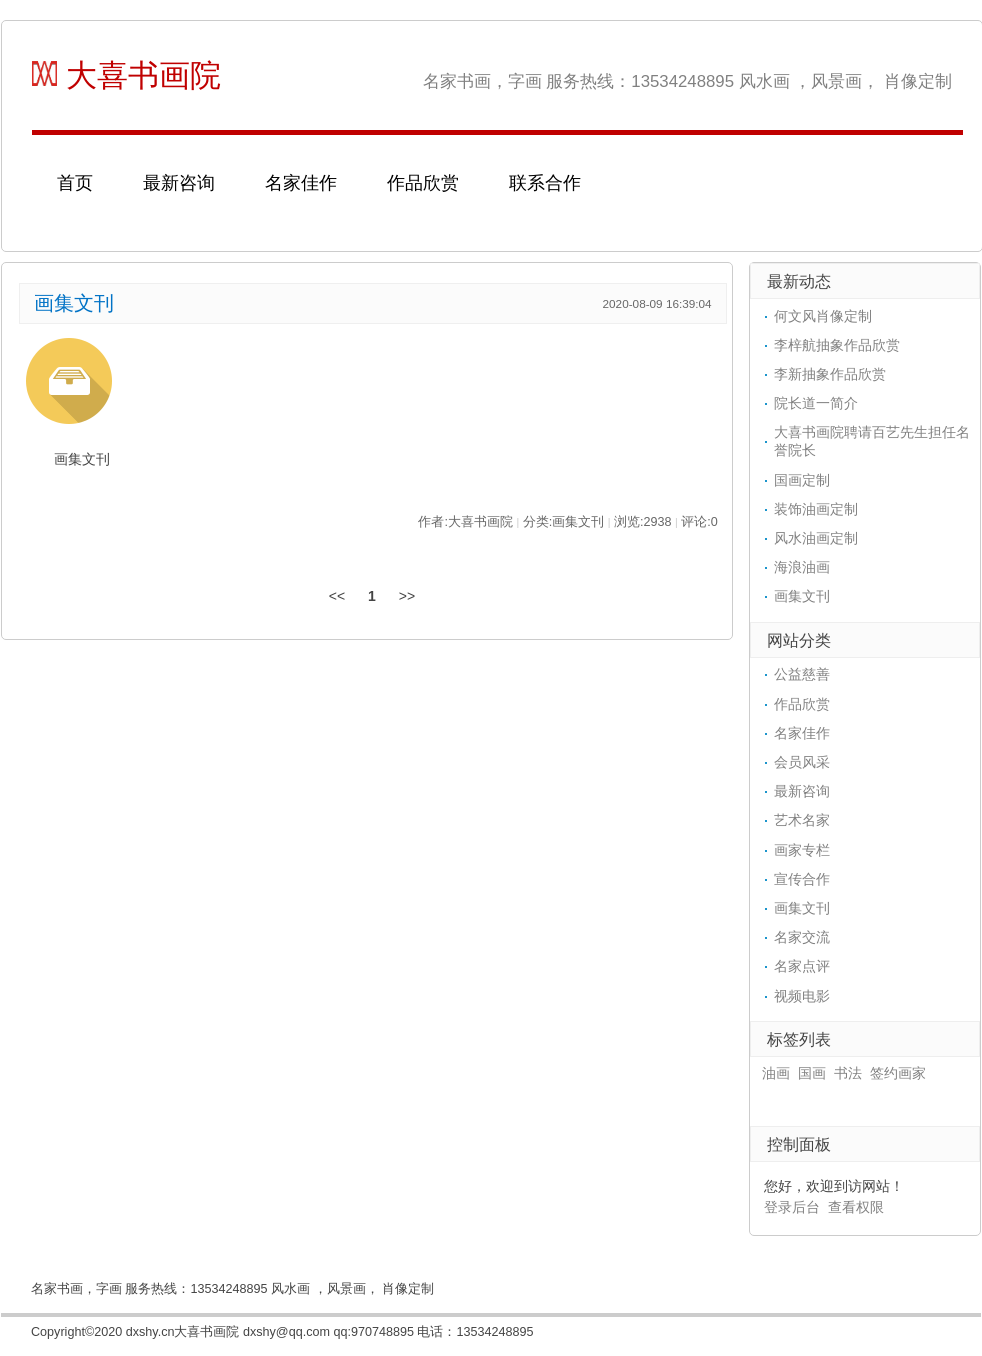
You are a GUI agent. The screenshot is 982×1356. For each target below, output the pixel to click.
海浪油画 (802, 567)
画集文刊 (74, 303)
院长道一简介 (816, 403)
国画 (812, 1073)
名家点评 (802, 966)
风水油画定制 (816, 538)
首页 (75, 183)
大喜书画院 (126, 75)
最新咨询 (179, 183)
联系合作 (545, 183)
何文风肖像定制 (823, 316)
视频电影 (802, 996)
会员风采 (802, 762)
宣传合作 (802, 879)
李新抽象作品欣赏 (830, 374)
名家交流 (802, 937)
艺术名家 (802, 820)
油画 (776, 1073)
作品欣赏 (423, 183)
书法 (848, 1073)
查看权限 (856, 1207)
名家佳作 (301, 183)
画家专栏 (802, 850)
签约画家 (898, 1073)
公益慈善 (802, 674)
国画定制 (802, 480)
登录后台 (792, 1207)
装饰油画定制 (816, 509)
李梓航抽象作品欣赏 (837, 345)
